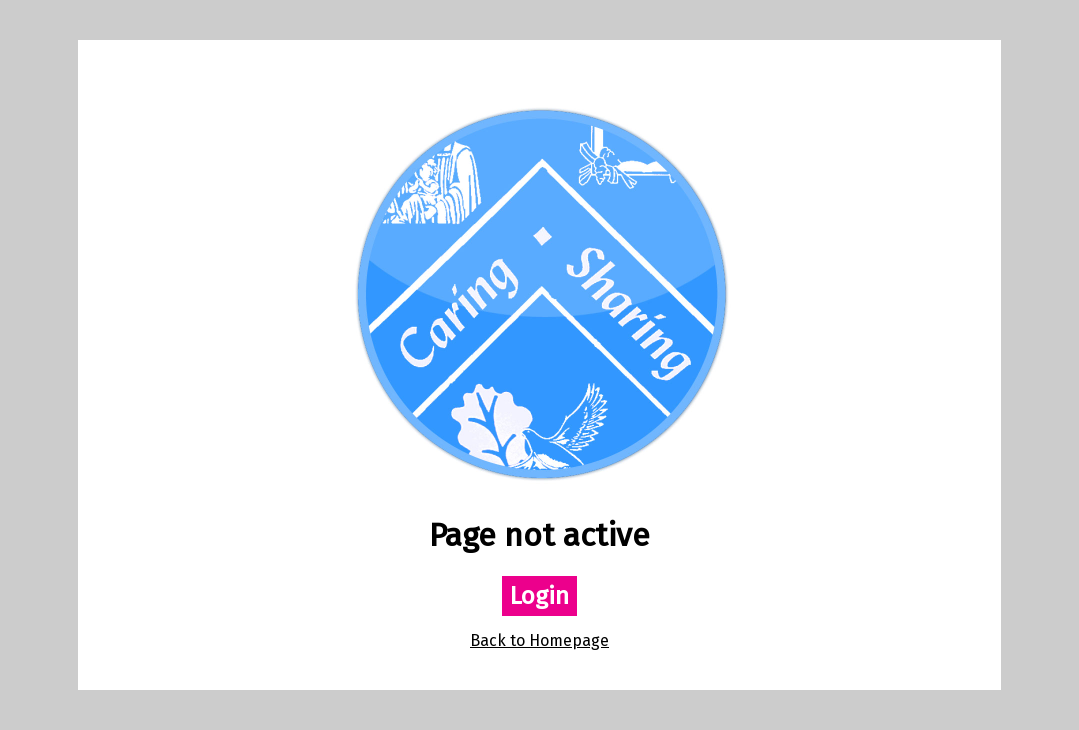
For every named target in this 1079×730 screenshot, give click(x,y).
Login (539, 596)
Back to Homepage (539, 640)
